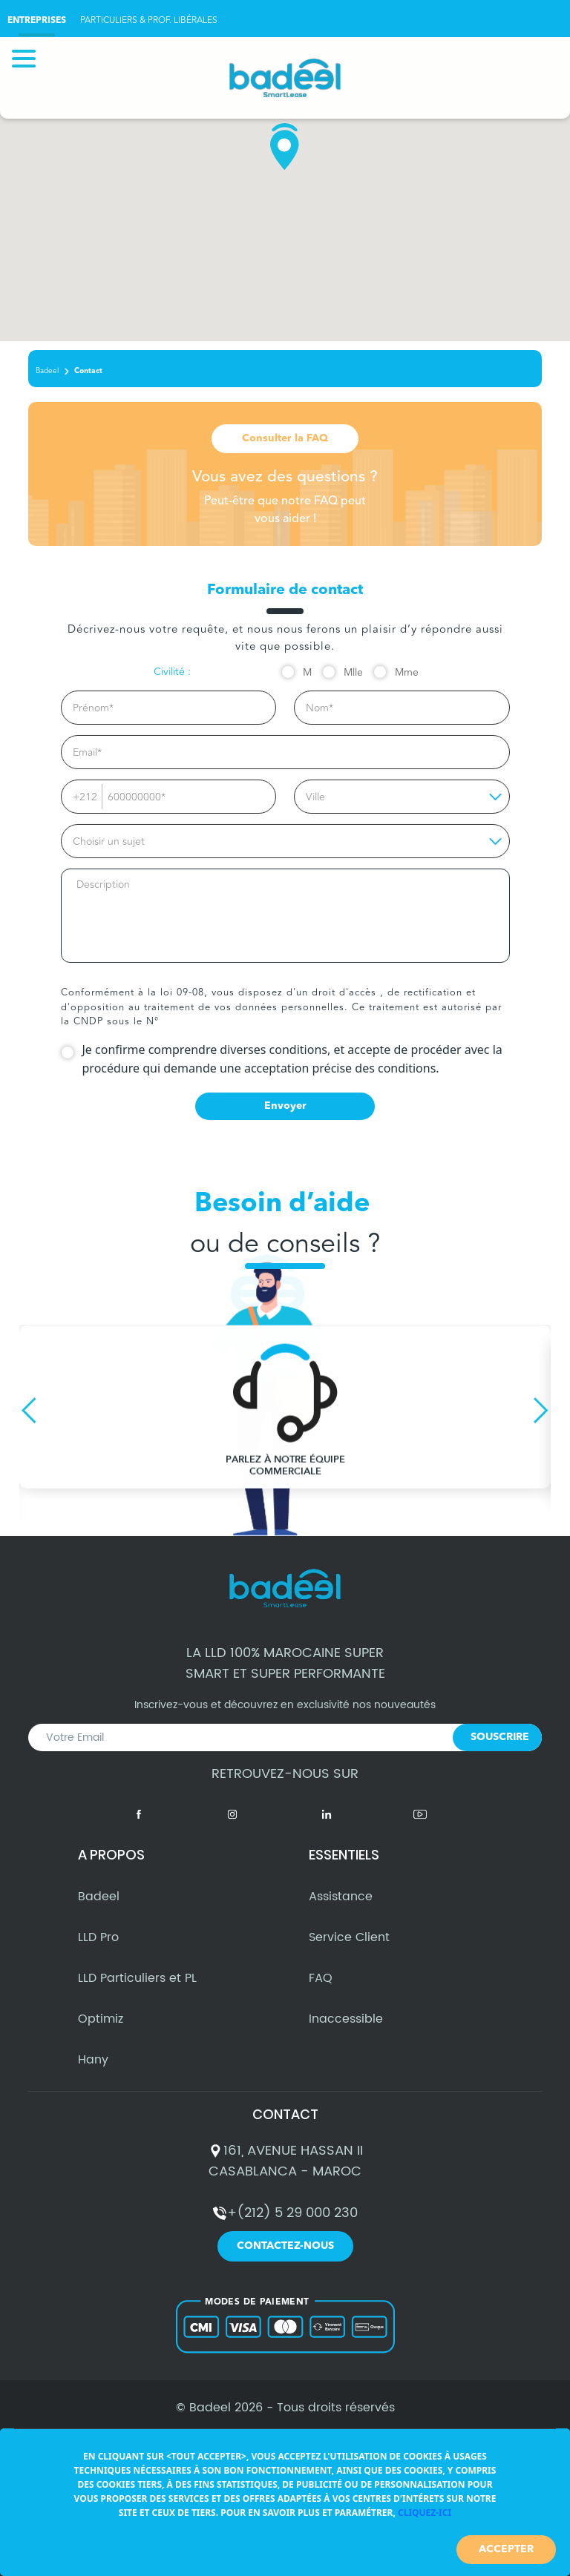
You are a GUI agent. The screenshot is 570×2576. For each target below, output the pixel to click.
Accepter (506, 2549)
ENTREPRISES (36, 20)
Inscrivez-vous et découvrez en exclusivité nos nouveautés (285, 1742)
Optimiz (100, 2030)
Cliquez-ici (424, 2512)
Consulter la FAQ (285, 438)
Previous (29, 1410)
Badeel (47, 371)
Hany (93, 2071)
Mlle (353, 672)
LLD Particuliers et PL (137, 1990)
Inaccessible (346, 2030)
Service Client (349, 1949)
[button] (284, 147)
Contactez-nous (285, 2258)
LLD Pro (98, 1949)
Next (541, 1410)
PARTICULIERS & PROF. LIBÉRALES (148, 20)
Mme (407, 672)
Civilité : (172, 671)
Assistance (341, 1908)
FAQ (320, 1990)
